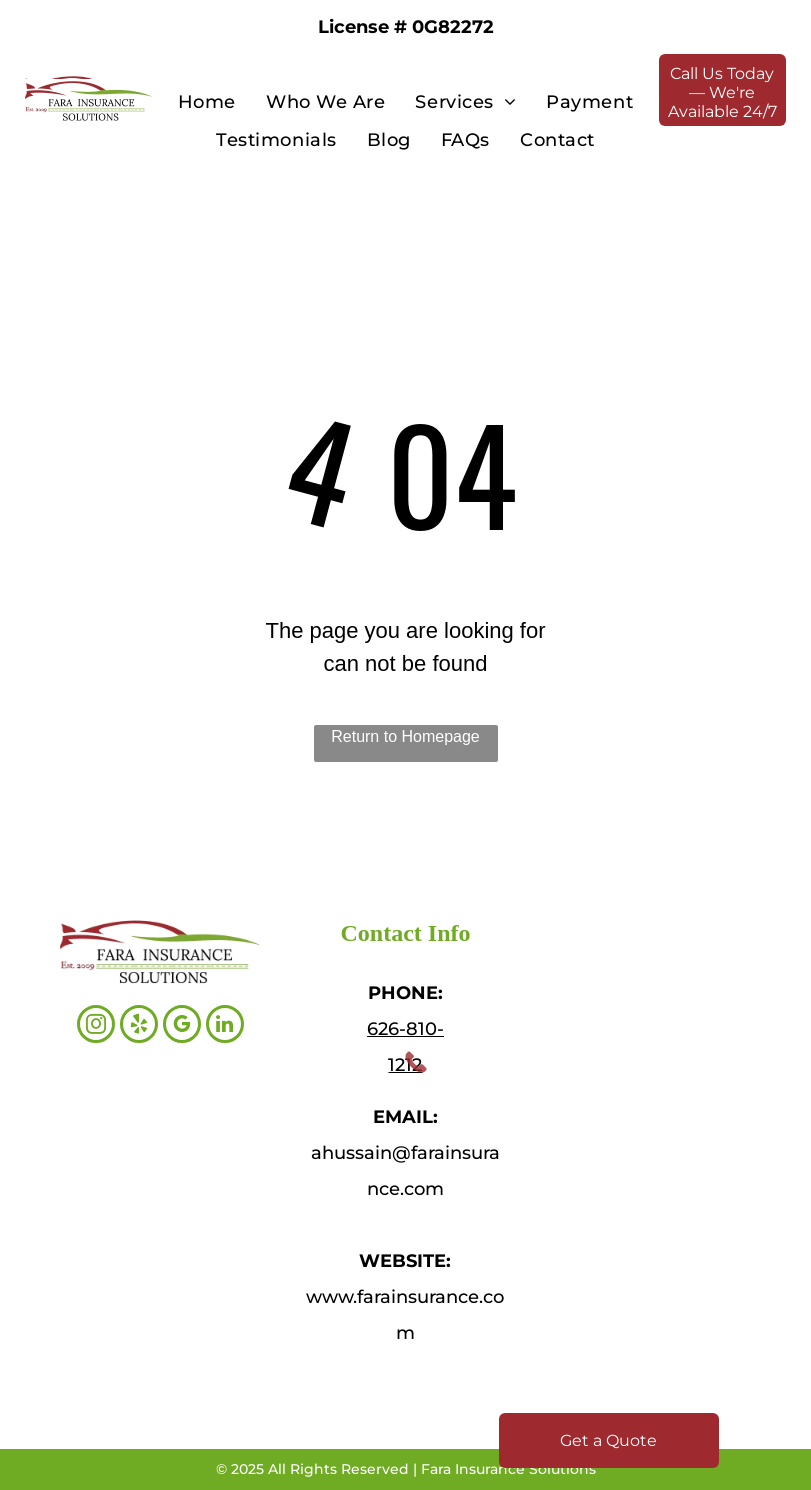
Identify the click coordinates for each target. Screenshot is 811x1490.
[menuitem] (207, 102)
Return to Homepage (405, 736)
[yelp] (139, 1026)
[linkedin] (225, 1026)
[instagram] (96, 1026)
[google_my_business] (182, 1026)
